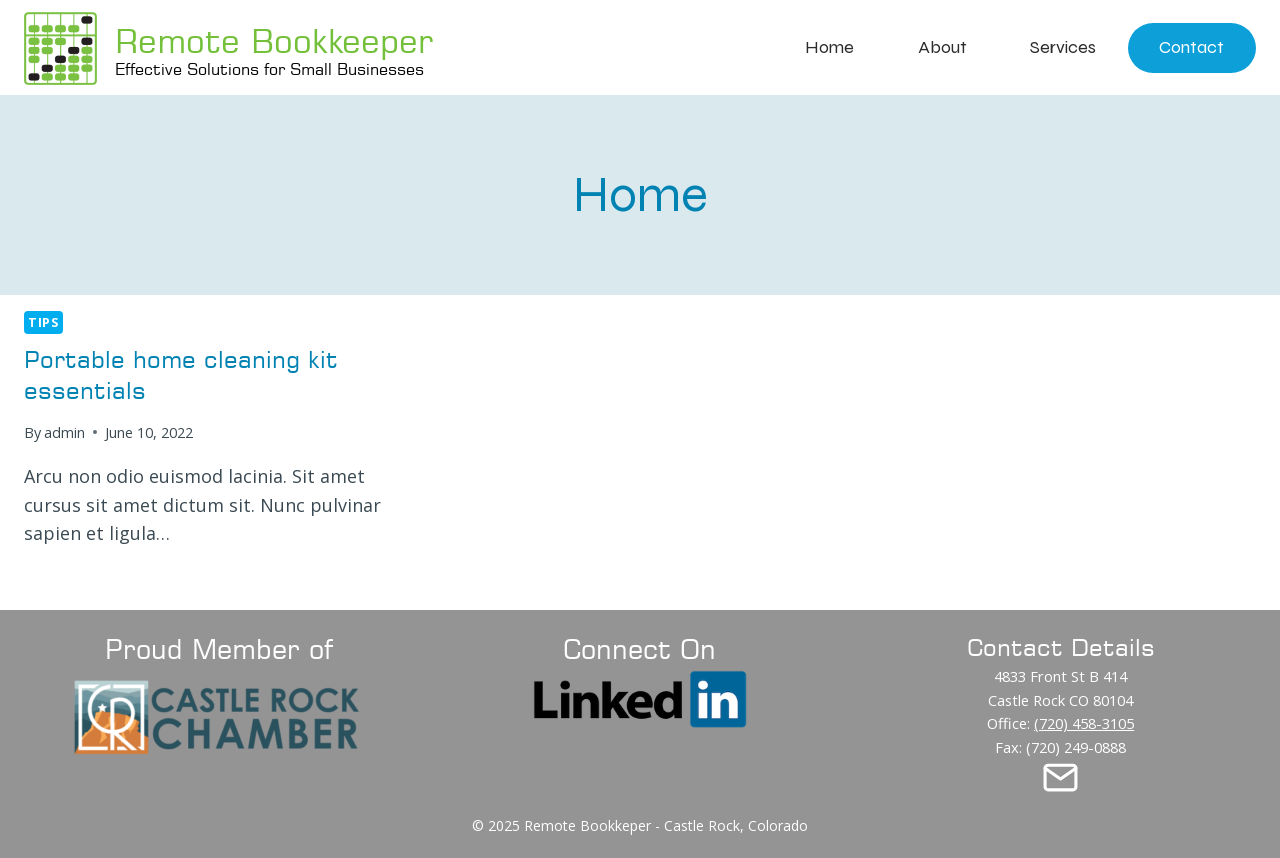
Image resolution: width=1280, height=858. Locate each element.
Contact (1191, 47)
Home (829, 47)
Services (1063, 47)
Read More (79, 581)
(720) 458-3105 (1084, 723)
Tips (43, 322)
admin (64, 432)
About (942, 47)
